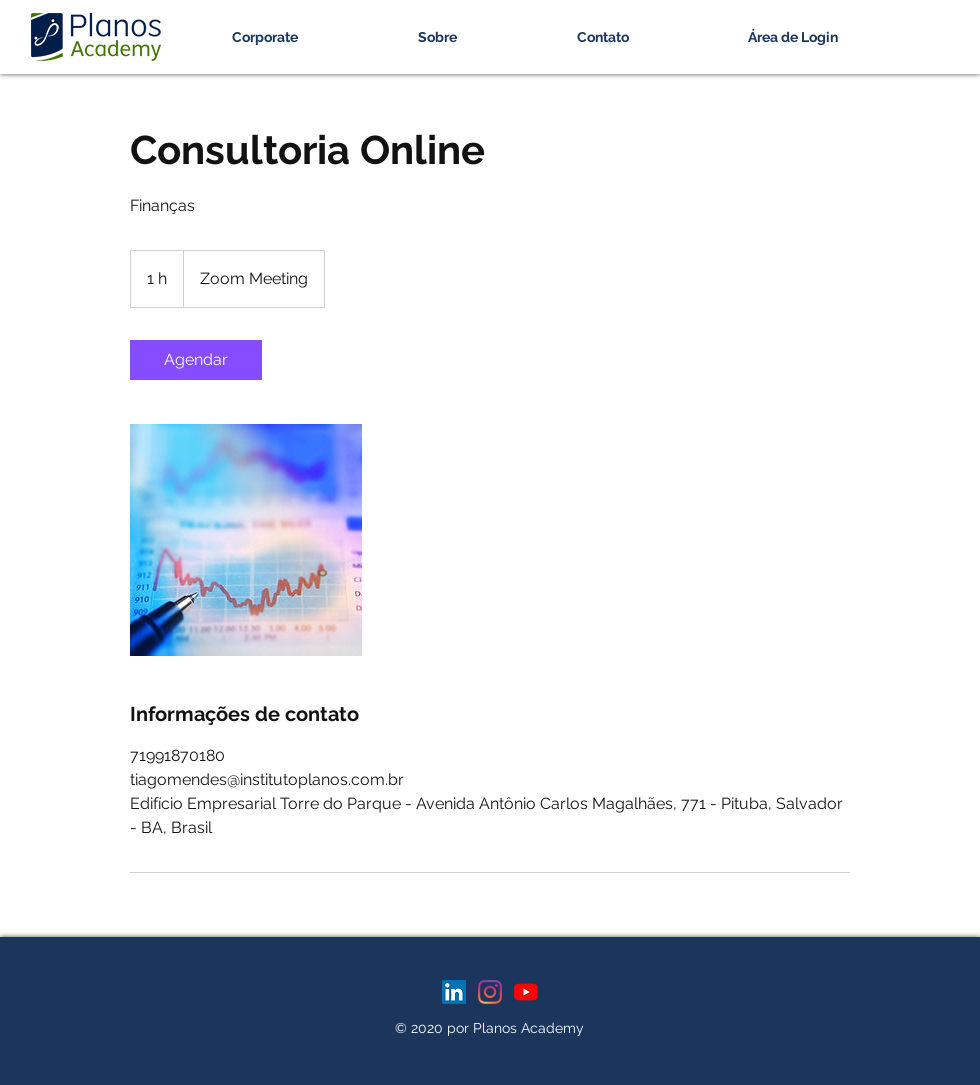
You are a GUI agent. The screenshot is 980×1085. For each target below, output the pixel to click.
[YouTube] (526, 992)
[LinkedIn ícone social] (454, 992)
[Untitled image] (246, 540)
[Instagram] (490, 992)
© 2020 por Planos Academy (489, 1028)
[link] (196, 360)
